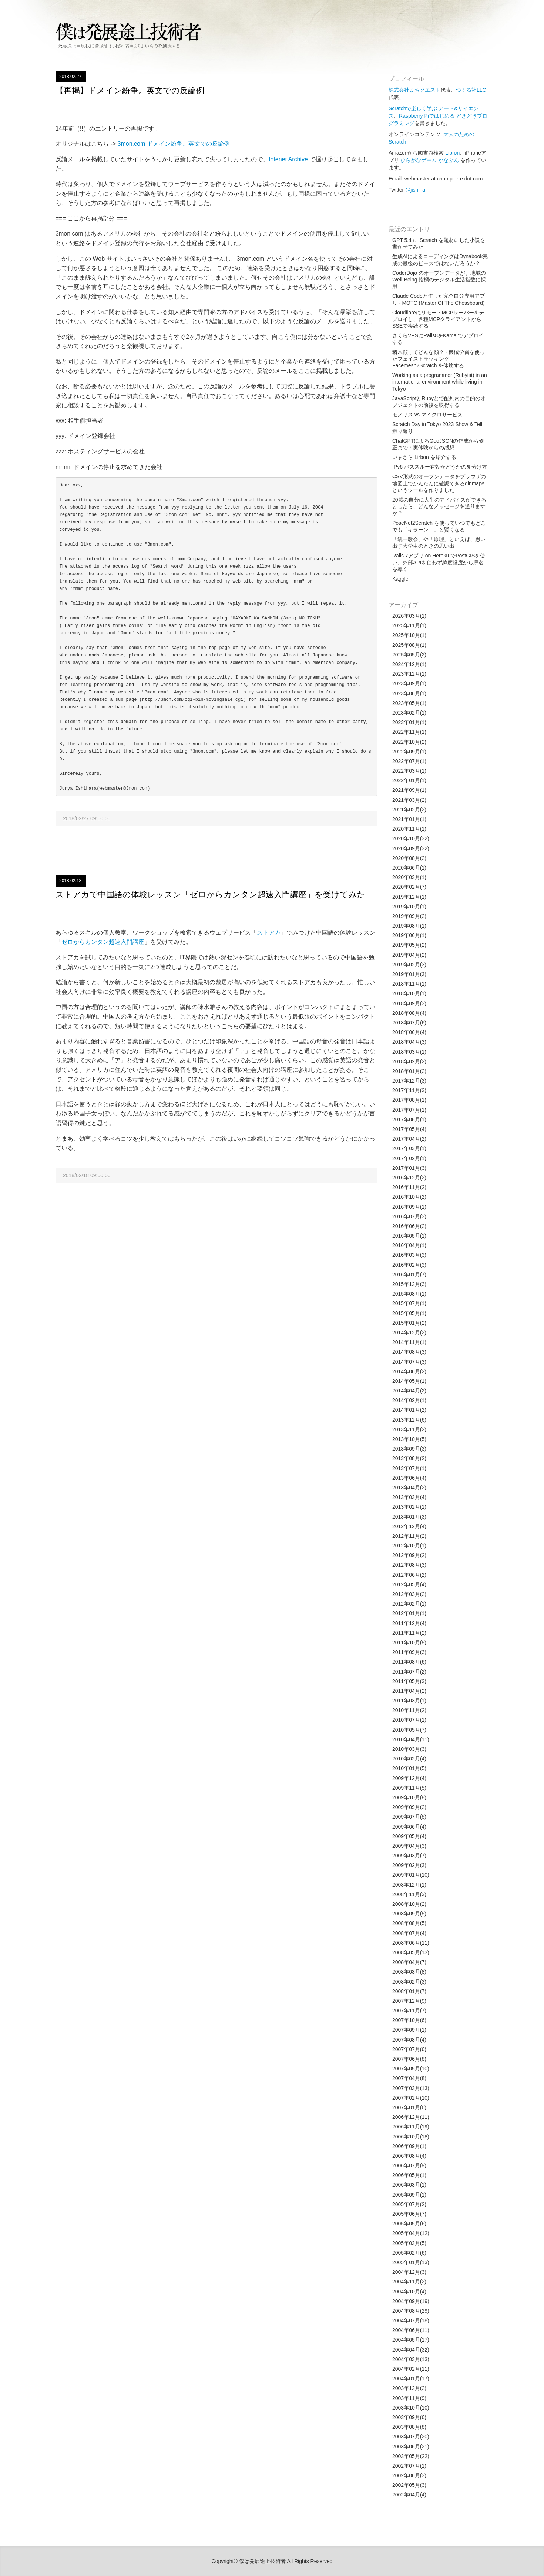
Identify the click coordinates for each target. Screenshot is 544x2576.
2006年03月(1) (409, 2185)
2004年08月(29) (410, 2311)
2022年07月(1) (409, 761)
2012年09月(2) (409, 1555)
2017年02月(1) (409, 1158)
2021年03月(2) (409, 800)
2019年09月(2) (409, 916)
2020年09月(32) (410, 848)
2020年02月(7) (409, 887)
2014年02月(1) (409, 1400)
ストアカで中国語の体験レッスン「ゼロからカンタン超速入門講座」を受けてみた (210, 894)
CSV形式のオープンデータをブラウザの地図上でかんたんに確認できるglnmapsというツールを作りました (439, 483)
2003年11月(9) (409, 2398)
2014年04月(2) (409, 1391)
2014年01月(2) (409, 1410)
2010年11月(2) (409, 1710)
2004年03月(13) (410, 2359)
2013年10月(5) (409, 1439)
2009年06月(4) (409, 1827)
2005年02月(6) (409, 2253)
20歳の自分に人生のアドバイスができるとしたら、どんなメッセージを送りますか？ (439, 506)
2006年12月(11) (410, 2117)
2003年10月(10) (410, 2408)
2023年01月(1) (409, 722)
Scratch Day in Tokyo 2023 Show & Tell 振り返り (437, 427)
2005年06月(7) (409, 2214)
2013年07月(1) (409, 1468)
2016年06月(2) (409, 1226)
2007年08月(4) (409, 2040)
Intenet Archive (288, 159)
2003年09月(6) (409, 2417)
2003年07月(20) (410, 2437)
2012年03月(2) (409, 1594)
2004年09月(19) (410, 2301)
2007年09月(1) (409, 2030)
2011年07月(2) (409, 1672)
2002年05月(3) (409, 2485)
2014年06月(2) (409, 1371)
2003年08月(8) (409, 2427)
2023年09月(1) (409, 683)
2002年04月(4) (409, 2495)
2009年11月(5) (409, 1788)
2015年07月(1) (409, 1303)
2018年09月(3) (409, 1003)
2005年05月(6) (409, 2223)
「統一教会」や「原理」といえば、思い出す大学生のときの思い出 (439, 542)
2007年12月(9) (409, 2001)
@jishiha (415, 190)
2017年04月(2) (409, 1139)
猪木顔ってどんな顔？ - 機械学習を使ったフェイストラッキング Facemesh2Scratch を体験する (438, 358)
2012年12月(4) (409, 1526)
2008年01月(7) (409, 1991)
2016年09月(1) (409, 1207)
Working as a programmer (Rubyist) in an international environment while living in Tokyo (439, 381)
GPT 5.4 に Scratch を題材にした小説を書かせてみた (438, 243)
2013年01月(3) (409, 1517)
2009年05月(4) (409, 1836)
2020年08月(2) (409, 858)
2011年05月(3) (409, 1681)
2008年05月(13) (410, 1952)
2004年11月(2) (409, 2282)
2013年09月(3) (409, 1449)
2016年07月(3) (409, 1216)
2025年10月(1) (409, 635)
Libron (452, 153)
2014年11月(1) (409, 1342)
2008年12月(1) (409, 1885)
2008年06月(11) (410, 1943)
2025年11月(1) (409, 625)
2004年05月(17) (410, 2340)
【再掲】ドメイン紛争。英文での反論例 (130, 90)
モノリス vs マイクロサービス (427, 415)
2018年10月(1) (409, 993)
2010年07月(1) (409, 1720)
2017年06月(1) (409, 1119)
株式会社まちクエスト (414, 90)
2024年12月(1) (409, 664)
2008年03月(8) (409, 1972)
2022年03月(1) (409, 771)
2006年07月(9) (409, 2165)
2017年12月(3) (409, 1081)
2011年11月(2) (409, 1633)
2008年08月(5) (409, 1923)
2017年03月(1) (409, 1148)
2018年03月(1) (409, 1052)
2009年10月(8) (409, 1797)
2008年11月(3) (409, 1894)
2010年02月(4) (409, 1759)
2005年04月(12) (410, 2233)
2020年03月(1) (409, 877)
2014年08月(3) (409, 1352)
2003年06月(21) (410, 2447)
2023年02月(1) (409, 713)
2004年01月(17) (410, 2378)
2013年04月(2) (409, 1487)
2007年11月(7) (409, 2010)
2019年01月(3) (409, 974)
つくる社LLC (471, 90)
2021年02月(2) (409, 810)
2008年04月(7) (409, 1962)
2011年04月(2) (409, 1691)
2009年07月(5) (409, 1817)
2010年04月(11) (410, 1739)
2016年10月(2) (409, 1197)
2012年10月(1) (409, 1546)
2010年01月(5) (409, 1768)
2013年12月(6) (409, 1420)
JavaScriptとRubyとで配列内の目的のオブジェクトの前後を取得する (439, 401)
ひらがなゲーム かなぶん (429, 160)
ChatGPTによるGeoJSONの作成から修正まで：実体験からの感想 (438, 444)
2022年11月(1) (409, 732)
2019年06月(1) (409, 935)
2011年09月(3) (409, 1652)
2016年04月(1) (409, 1245)
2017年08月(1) (409, 1100)
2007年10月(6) (409, 2020)
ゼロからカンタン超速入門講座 (102, 942)
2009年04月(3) (409, 1846)
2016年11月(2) (409, 1187)
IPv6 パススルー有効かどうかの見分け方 (439, 467)
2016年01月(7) (409, 1274)
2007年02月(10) (410, 2098)
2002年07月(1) (409, 2466)
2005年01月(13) (410, 2262)
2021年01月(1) (409, 819)
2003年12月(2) (409, 2388)
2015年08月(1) (409, 1294)
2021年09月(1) (409, 790)
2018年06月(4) (409, 1032)
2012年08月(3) (409, 1565)
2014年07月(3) (409, 1362)
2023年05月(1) (409, 703)
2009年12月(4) (409, 1778)
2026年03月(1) (409, 616)
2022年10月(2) (409, 742)
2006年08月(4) (409, 2156)
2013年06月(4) (409, 1478)
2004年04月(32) (410, 2350)
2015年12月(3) (409, 1284)
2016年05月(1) (409, 1236)
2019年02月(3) (409, 965)
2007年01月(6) (409, 2107)
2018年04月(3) (409, 1042)
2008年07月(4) (409, 1933)
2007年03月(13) (410, 2088)
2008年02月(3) (409, 1982)
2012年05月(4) (409, 1584)
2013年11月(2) (409, 1429)
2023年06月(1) (409, 693)
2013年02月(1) (409, 1507)
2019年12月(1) (409, 897)
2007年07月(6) (409, 2049)
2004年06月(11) (410, 2330)
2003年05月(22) (410, 2456)
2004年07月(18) (410, 2320)
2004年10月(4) (409, 2292)
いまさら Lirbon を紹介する (424, 457)
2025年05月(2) (409, 655)
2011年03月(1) (409, 1701)
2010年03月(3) (409, 1749)
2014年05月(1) (409, 1381)
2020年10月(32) (410, 838)
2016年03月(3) (409, 1255)
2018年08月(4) (409, 1013)
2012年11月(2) (409, 1536)
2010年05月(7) (409, 1730)
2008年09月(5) (409, 1914)
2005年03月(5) (409, 2243)
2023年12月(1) (409, 674)
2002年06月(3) (409, 2475)
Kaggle (400, 579)
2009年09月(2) (409, 1807)
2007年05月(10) (410, 2069)
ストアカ (269, 932)
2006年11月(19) (410, 2127)
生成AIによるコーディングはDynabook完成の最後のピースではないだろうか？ (440, 259)
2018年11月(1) (409, 984)
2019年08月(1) (409, 926)
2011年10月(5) (409, 1642)
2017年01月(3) (409, 1168)
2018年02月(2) (409, 1061)
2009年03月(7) (409, 1855)
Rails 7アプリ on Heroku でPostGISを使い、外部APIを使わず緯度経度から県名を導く (438, 562)
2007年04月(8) (409, 2078)
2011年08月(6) (409, 1662)
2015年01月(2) (409, 1323)
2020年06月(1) (409, 868)
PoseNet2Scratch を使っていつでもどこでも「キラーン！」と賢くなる (439, 526)
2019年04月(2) (409, 955)
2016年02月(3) (409, 1265)
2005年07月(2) (409, 2204)
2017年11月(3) (409, 1090)
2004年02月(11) (410, 2369)
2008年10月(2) (409, 1904)
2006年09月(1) (409, 2146)
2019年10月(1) (409, 906)
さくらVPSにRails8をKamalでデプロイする (438, 338)
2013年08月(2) (409, 1458)
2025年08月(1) (409, 645)
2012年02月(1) (409, 1604)
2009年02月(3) (409, 1865)
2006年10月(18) (410, 2137)
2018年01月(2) (409, 1071)
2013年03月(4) (409, 1497)
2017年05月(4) (409, 1129)
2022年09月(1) (409, 751)
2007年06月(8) (409, 2059)
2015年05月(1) (409, 1313)
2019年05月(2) (409, 945)
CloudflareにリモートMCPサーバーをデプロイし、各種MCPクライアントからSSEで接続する (438, 319)
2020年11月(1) (409, 829)
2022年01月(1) (409, 780)
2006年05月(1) (409, 2175)
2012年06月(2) (409, 1575)
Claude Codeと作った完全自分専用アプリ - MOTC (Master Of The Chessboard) (438, 299)
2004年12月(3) (409, 2272)
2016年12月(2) (409, 1178)
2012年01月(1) (409, 1613)
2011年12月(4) (409, 1623)
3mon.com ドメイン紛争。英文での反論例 (174, 144)
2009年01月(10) (410, 1875)
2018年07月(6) (409, 1023)
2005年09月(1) (409, 2195)
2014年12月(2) (409, 1333)
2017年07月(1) (409, 1110)
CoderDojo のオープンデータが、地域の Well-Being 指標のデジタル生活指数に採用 (439, 279)
